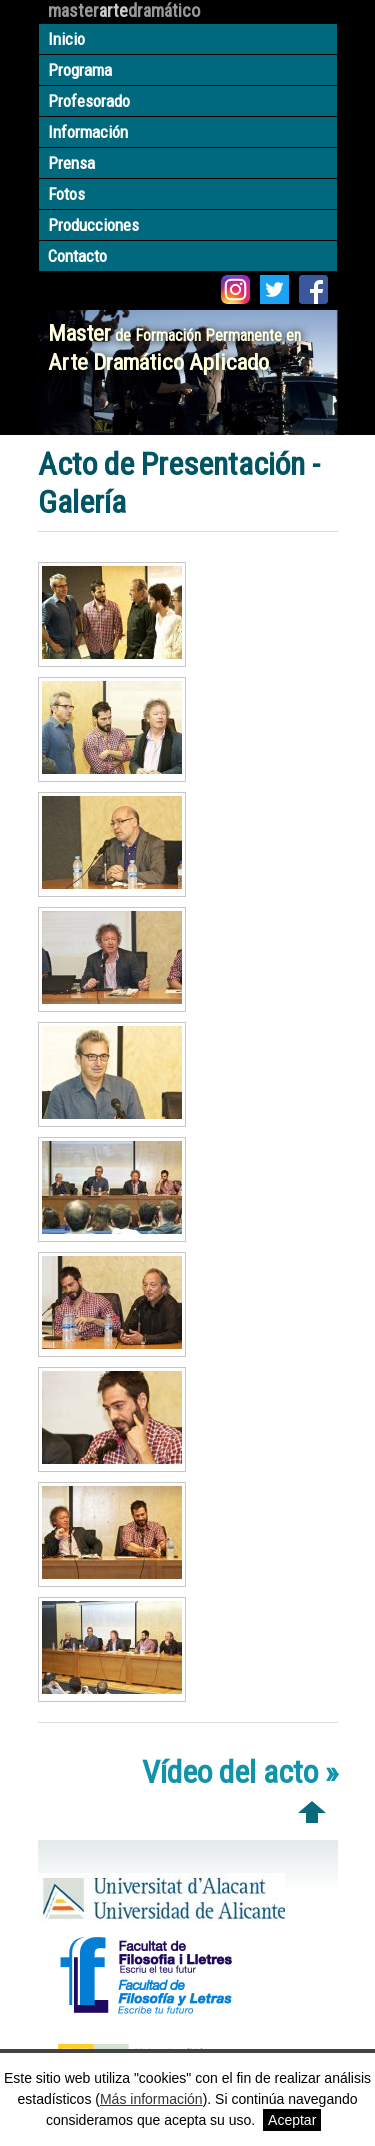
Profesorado (89, 101)
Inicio (66, 39)
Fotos (66, 194)
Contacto (77, 256)
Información (88, 132)
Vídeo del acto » (240, 1772)
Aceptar (292, 2120)
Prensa (71, 163)
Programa (80, 70)
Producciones (93, 225)
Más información (151, 2099)
